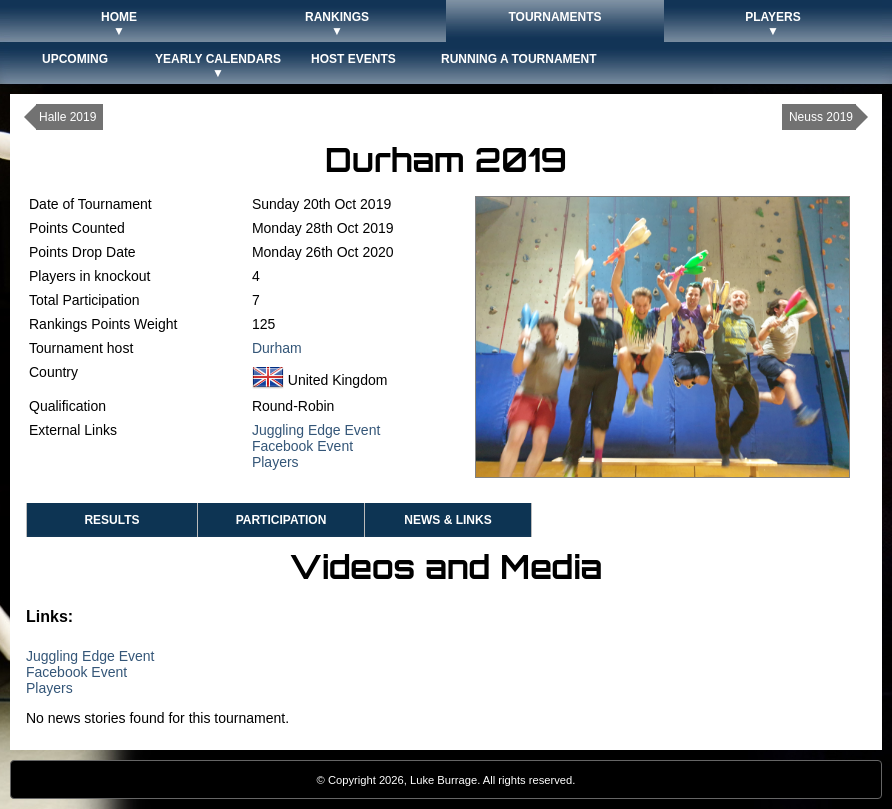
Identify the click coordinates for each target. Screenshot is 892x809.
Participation (281, 520)
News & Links (447, 520)
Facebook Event (302, 446)
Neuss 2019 (821, 117)
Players (275, 462)
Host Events (353, 59)
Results (111, 520)
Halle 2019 (67, 117)
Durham (277, 348)
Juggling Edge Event (316, 430)
